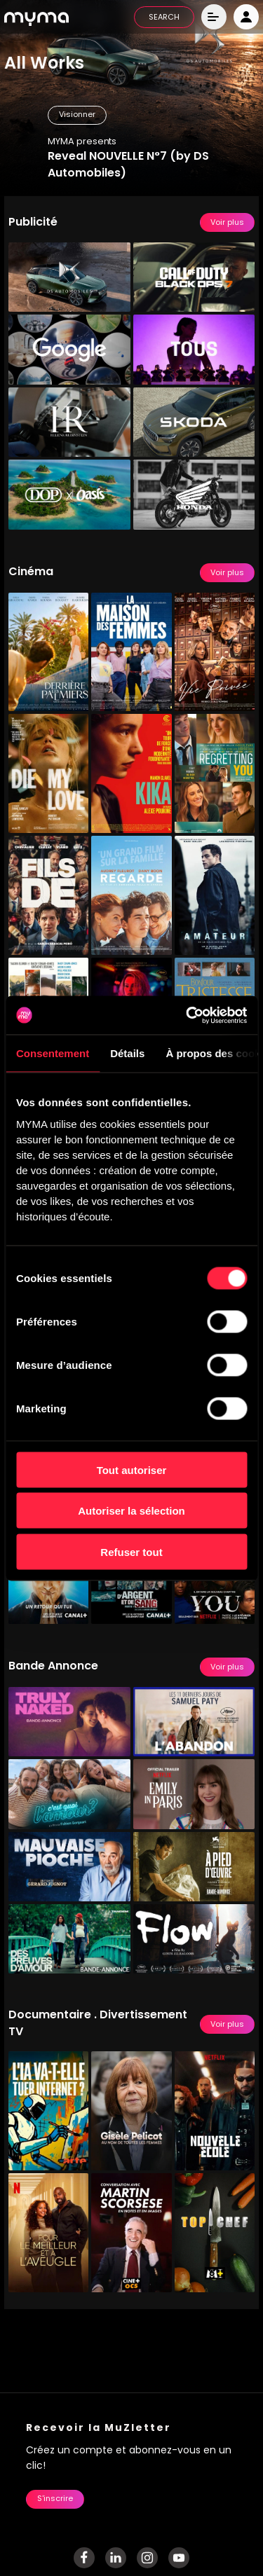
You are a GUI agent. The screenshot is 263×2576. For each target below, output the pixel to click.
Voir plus (227, 223)
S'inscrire (55, 2499)
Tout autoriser (132, 1469)
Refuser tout (131, 1551)
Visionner (77, 115)
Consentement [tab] (52, 1053)
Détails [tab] (127, 1053)
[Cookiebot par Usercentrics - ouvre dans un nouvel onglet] (187, 1015)
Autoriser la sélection (131, 1511)
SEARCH (164, 18)
